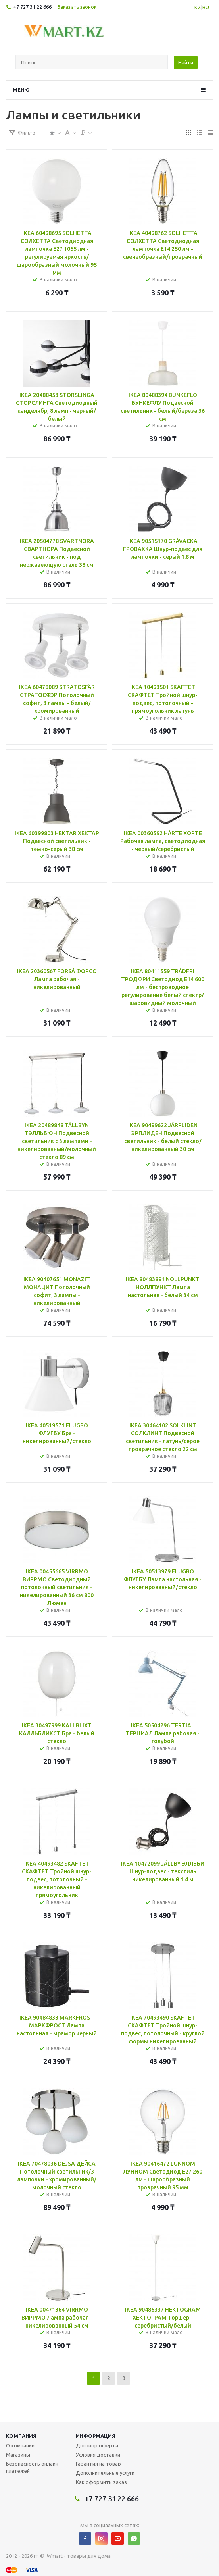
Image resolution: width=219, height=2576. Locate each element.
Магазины (18, 2454)
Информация (95, 2436)
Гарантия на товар (98, 2463)
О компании (20, 2445)
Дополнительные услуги (105, 2473)
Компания (21, 2436)
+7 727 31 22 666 (32, 7)
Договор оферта (97, 2445)
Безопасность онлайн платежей (32, 2467)
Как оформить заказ (101, 2482)
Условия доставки (98, 2454)
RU (205, 7)
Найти (185, 62)
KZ (197, 7)
